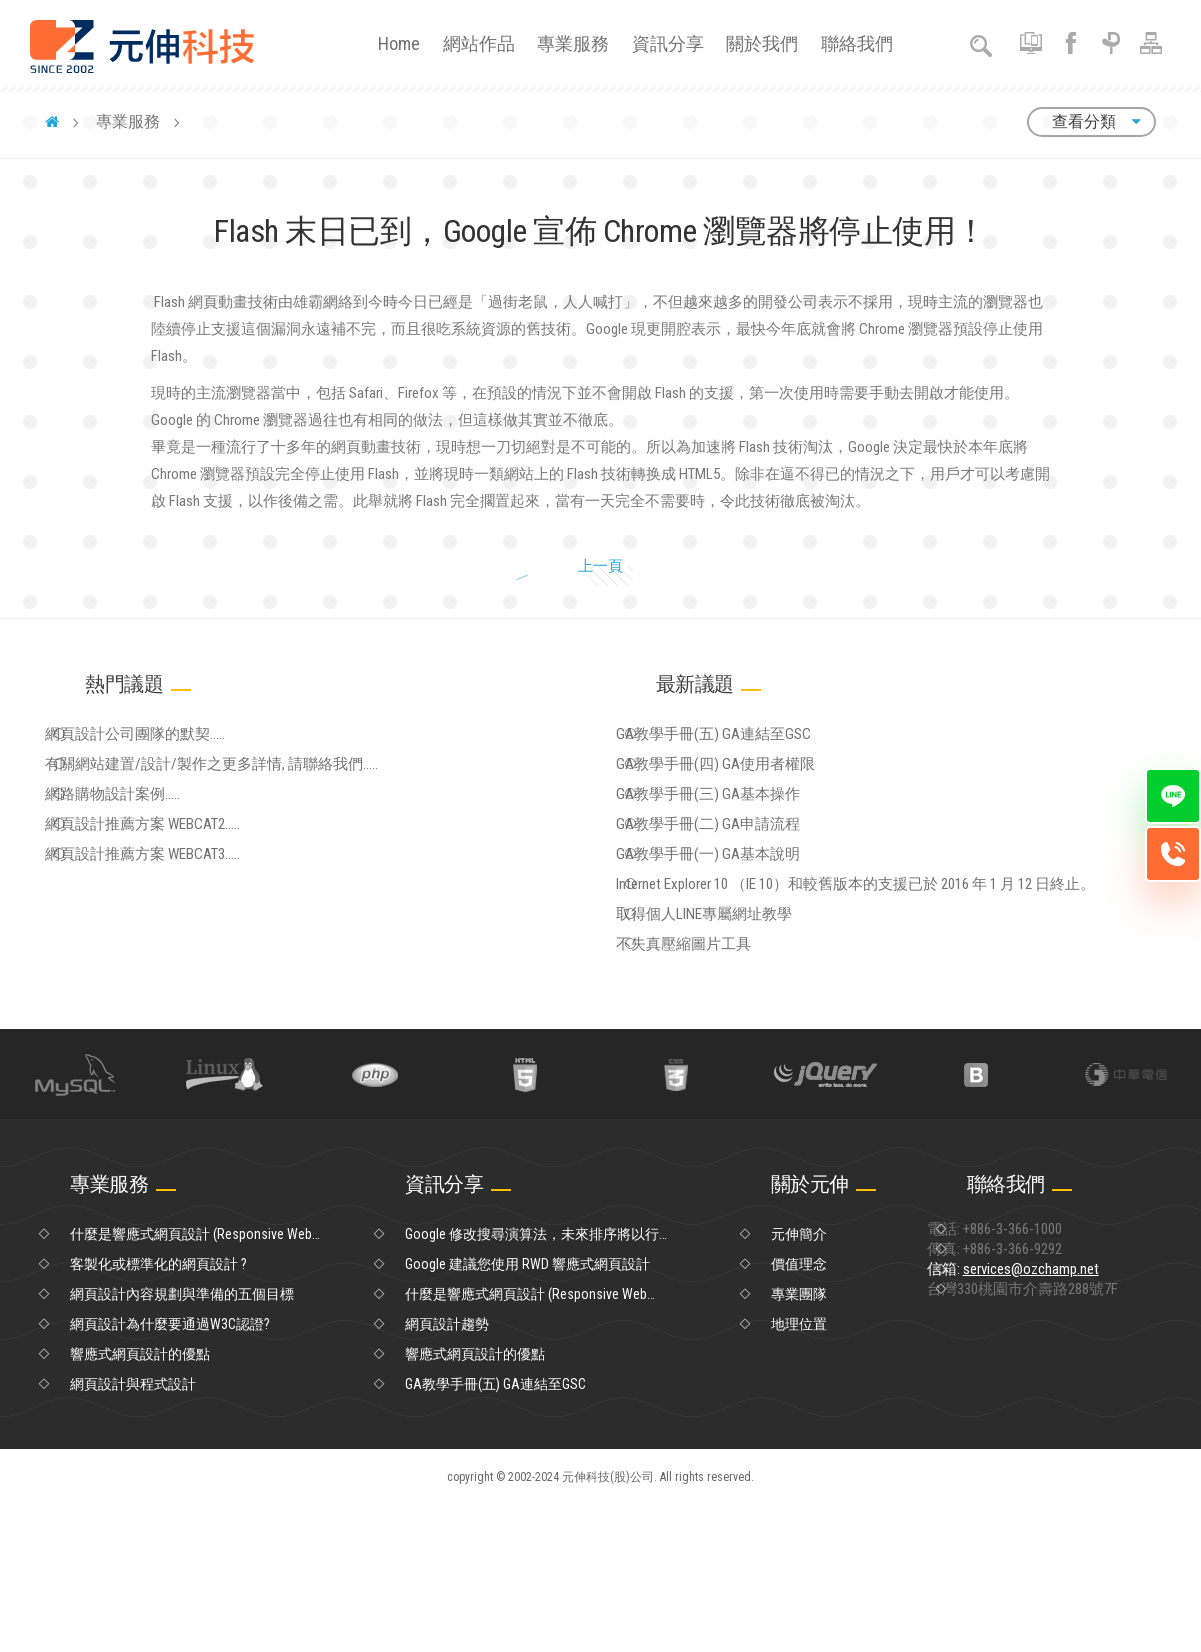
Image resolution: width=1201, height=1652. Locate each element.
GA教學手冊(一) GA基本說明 (741, 962)
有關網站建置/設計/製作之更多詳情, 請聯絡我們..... (240, 839)
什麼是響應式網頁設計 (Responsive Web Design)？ (191, 1382)
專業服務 (573, 43)
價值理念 (799, 1411)
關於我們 (762, 43)
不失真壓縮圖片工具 (719, 1085)
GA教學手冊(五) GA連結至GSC (746, 798)
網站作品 (479, 43)
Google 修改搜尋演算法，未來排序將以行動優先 (532, 1382)
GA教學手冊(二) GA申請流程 (741, 921)
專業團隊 (799, 1441)
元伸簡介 (799, 1381)
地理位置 (799, 1471)
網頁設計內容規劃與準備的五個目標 (182, 1441)
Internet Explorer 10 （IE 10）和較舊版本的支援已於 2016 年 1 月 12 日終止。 (885, 1003)
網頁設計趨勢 (447, 1471)
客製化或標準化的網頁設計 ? (158, 1411)
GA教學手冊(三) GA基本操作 (741, 880)
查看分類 (1091, 121)
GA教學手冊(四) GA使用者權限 (748, 839)
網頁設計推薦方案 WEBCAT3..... (177, 962)
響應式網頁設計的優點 (140, 1501)
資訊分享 (668, 43)
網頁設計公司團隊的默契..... (169, 798)
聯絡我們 (857, 43)
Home (399, 43)
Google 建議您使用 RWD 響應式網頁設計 (527, 1411)
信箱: (1051, 1441)
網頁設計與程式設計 (133, 1531)
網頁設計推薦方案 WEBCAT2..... (177, 921)
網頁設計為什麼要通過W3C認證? (170, 1471)
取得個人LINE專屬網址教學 (738, 1044)
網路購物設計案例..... (148, 880)
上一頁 (583, 616)
